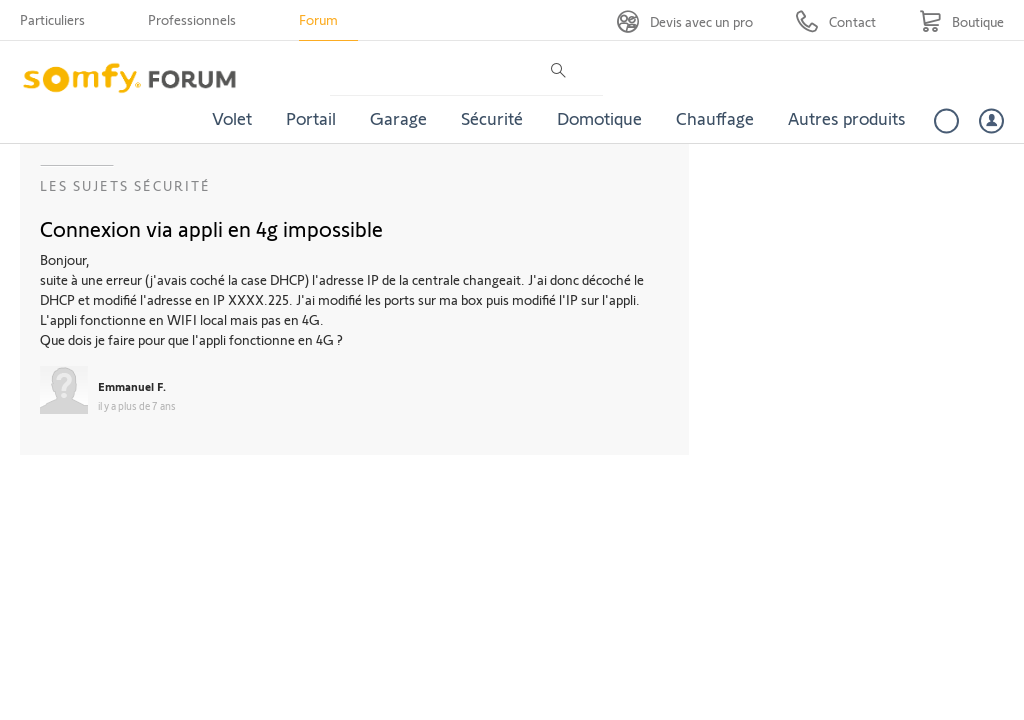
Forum (318, 19)
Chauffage (715, 118)
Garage (398, 118)
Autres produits (847, 118)
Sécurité (492, 118)
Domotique (599, 118)
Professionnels (192, 19)
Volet (232, 118)
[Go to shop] (961, 21)
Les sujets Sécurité (125, 185)
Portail (311, 118)
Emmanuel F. (132, 386)
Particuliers (52, 19)
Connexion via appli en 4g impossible (211, 228)
